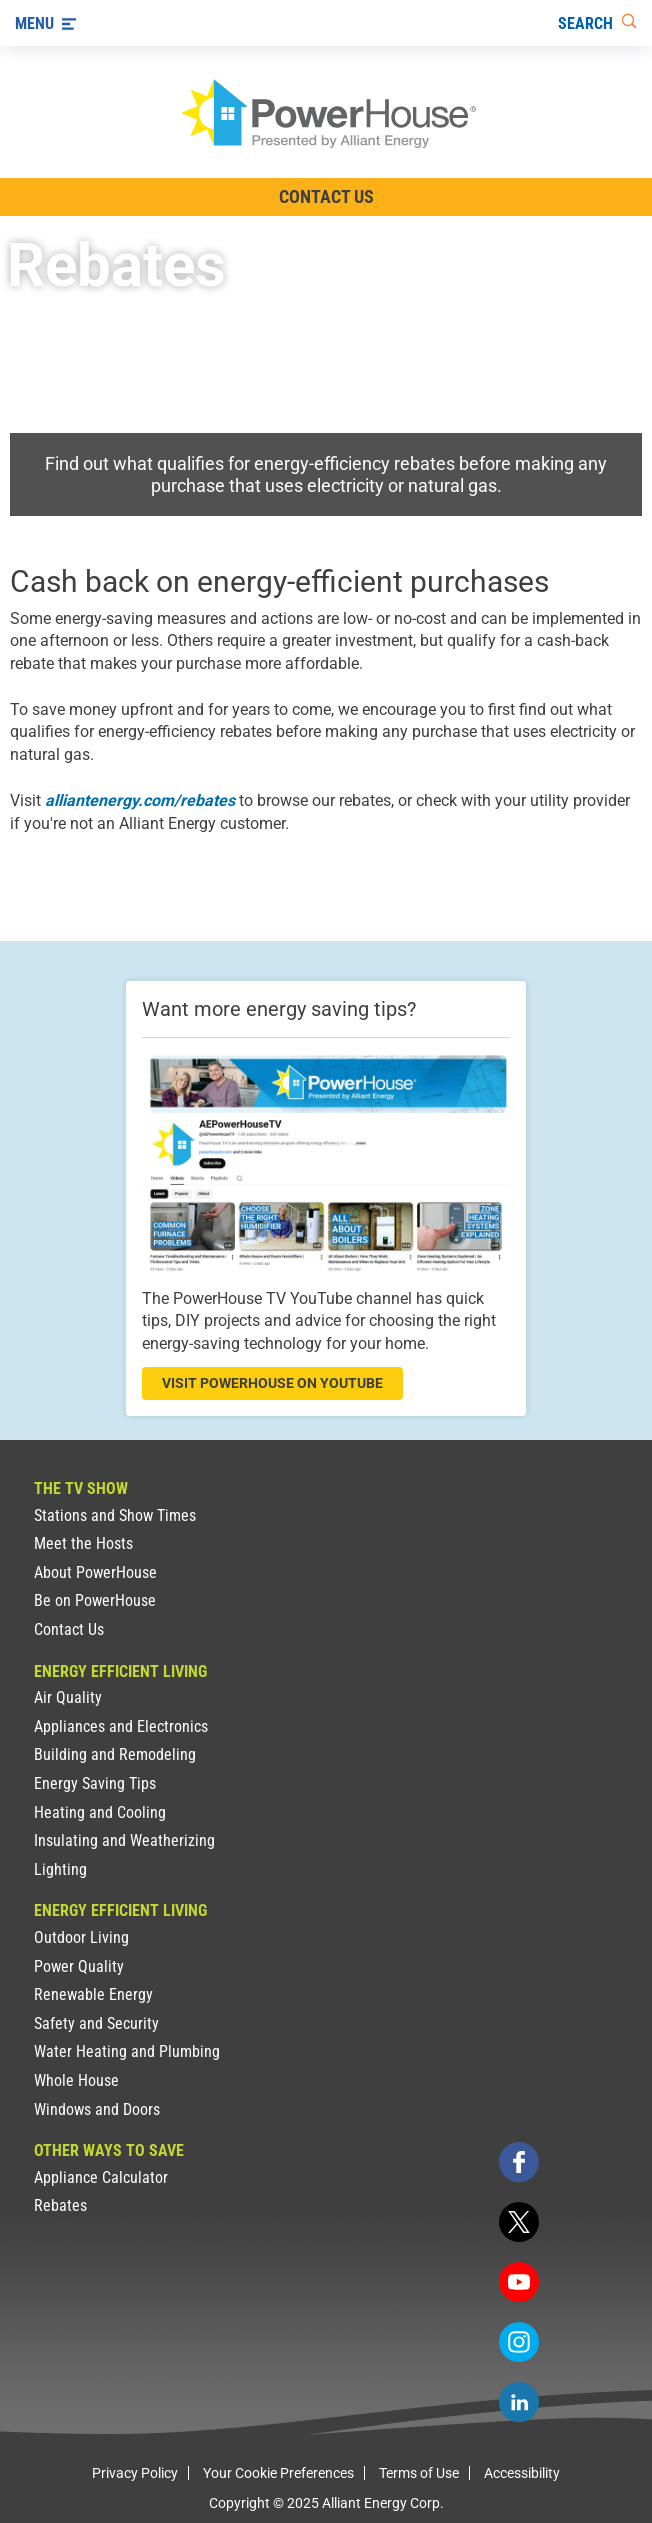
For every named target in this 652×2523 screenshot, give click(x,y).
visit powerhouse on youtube (272, 1383)
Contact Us (69, 1629)
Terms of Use (419, 2473)
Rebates (60, 2205)
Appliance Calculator (101, 2177)
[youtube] (519, 2282)
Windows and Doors (97, 2109)
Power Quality (79, 1966)
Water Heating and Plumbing (127, 2051)
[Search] (597, 23)
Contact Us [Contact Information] (326, 196)
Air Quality (68, 1697)
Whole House (76, 2080)
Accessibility (522, 2473)
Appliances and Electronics (121, 1726)
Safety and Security (96, 2023)
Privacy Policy (135, 2473)
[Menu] (45, 23)
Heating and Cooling (100, 1812)
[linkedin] (519, 2402)
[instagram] (519, 2342)
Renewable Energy (93, 1994)
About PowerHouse (95, 1572)
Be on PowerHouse (95, 1600)
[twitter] (519, 2222)
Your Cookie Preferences (278, 2473)
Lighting (60, 1869)
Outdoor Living (81, 1937)
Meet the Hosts (83, 1543)
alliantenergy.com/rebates (140, 800)
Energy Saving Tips (95, 1783)
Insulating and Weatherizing (124, 1840)
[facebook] (519, 2162)
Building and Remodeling (115, 1754)
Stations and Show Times (115, 1515)
